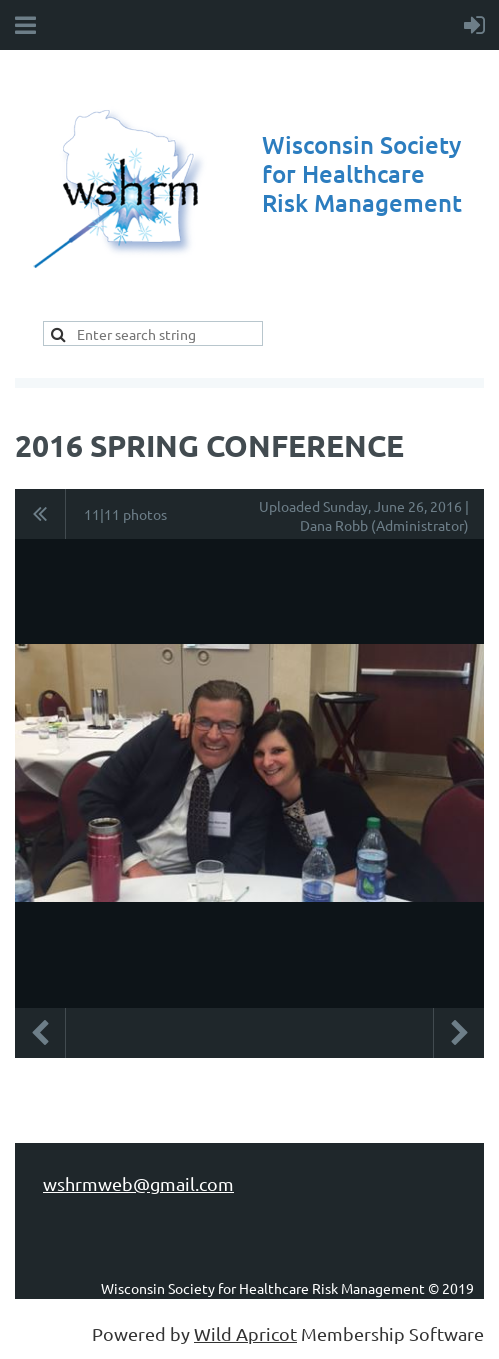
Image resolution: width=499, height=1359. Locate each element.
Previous (40, 1033)
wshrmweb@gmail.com (138, 1183)
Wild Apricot (245, 1333)
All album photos (40, 514)
